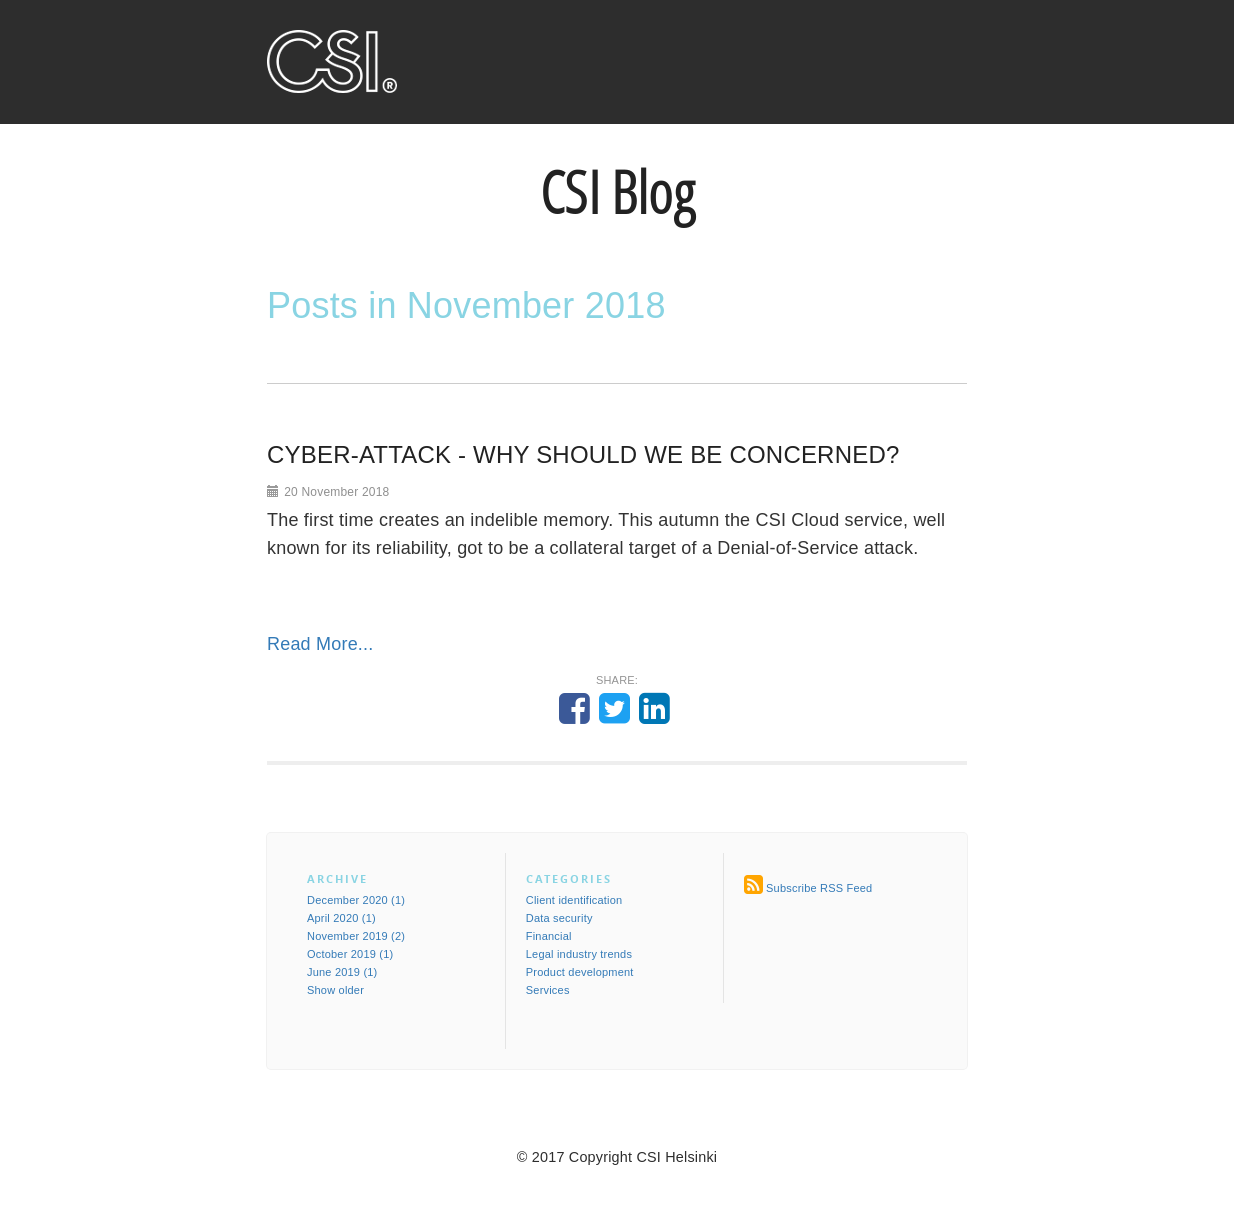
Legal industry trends (579, 954)
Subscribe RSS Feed (819, 888)
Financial (549, 936)
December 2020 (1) (356, 900)
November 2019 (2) (356, 936)
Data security (559, 918)
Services (548, 990)
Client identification (574, 900)
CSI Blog (617, 192)
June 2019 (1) (342, 972)
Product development (580, 972)
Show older (335, 990)
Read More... (320, 644)
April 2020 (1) (341, 918)
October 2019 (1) (350, 954)
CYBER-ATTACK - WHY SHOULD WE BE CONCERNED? (583, 454)
